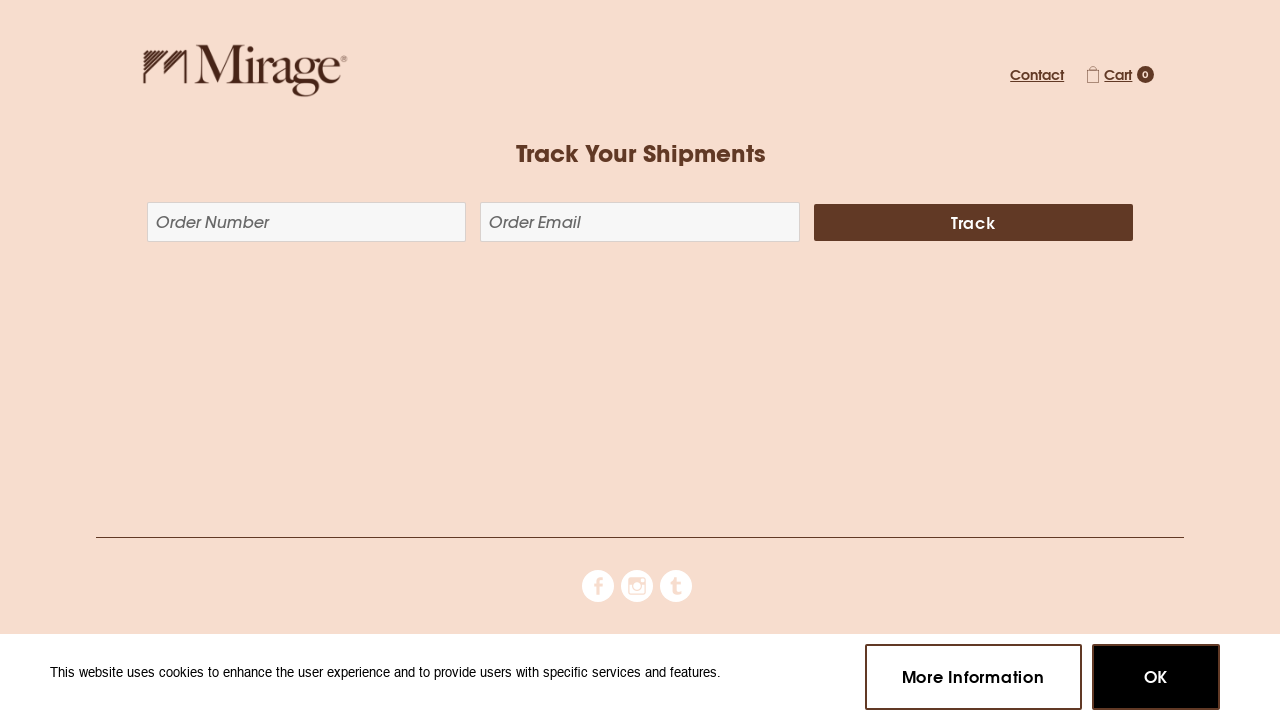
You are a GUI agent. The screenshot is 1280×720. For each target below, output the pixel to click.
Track (973, 223)
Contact (1037, 74)
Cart (1118, 74)
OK (1156, 677)
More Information (973, 677)
